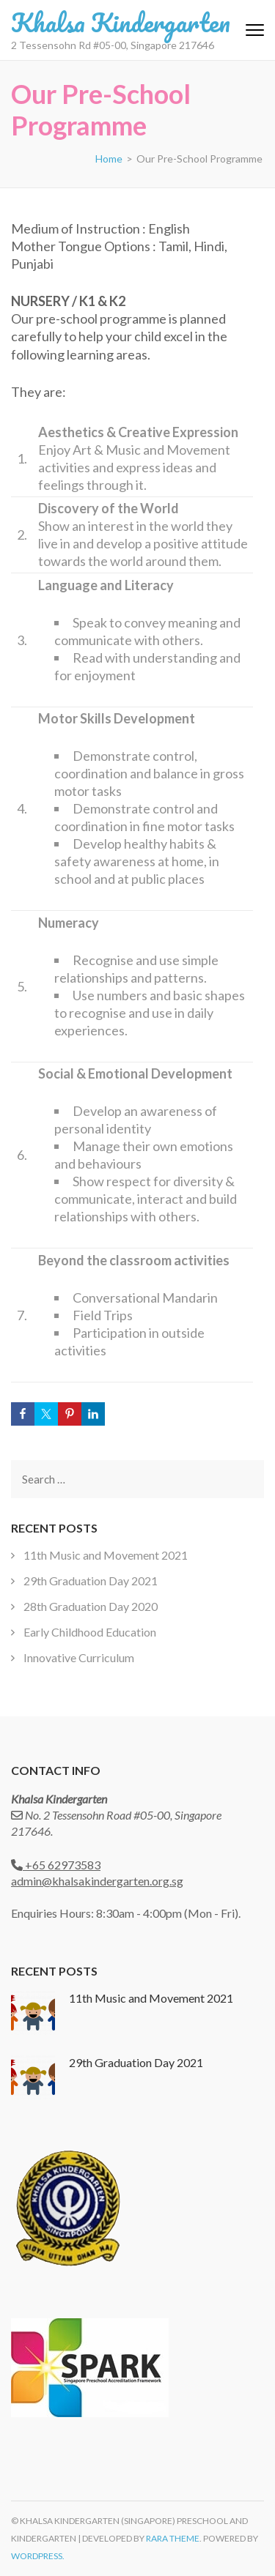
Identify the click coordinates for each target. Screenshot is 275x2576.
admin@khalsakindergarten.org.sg (97, 1881)
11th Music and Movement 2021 (105, 1555)
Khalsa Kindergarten (120, 21)
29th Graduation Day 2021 (90, 1580)
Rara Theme (172, 2538)
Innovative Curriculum (78, 1657)
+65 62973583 (61, 1865)
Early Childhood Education (89, 1632)
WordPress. (38, 2555)
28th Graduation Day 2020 (90, 1606)
